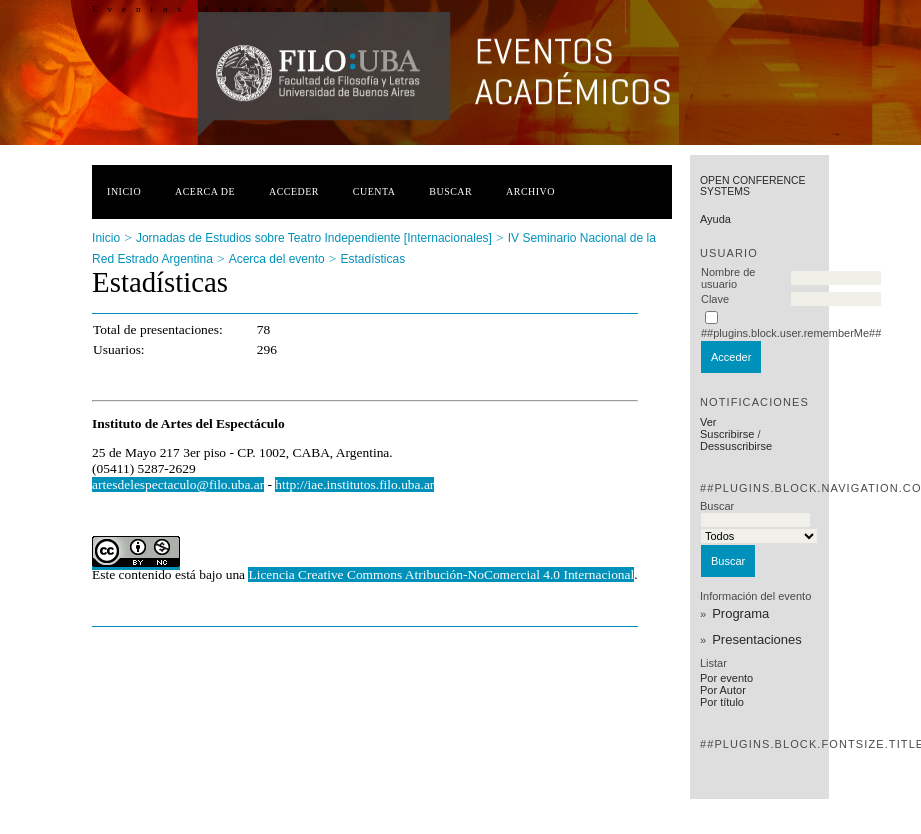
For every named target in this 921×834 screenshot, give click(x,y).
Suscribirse (727, 434)
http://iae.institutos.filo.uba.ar (354, 484)
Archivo (530, 191)
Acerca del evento (277, 259)
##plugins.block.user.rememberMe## (791, 333)
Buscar (450, 191)
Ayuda (715, 219)
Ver (708, 422)
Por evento (726, 678)
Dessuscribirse (736, 446)
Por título (722, 702)
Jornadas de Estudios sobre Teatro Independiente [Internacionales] (314, 238)
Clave (715, 299)
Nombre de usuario (728, 278)
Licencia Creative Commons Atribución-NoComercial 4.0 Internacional (441, 574)
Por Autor (723, 690)
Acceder (294, 191)
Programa (740, 613)
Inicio (124, 191)
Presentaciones (757, 639)
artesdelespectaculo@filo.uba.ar (178, 484)
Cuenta (374, 191)
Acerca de (205, 191)
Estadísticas (373, 259)
